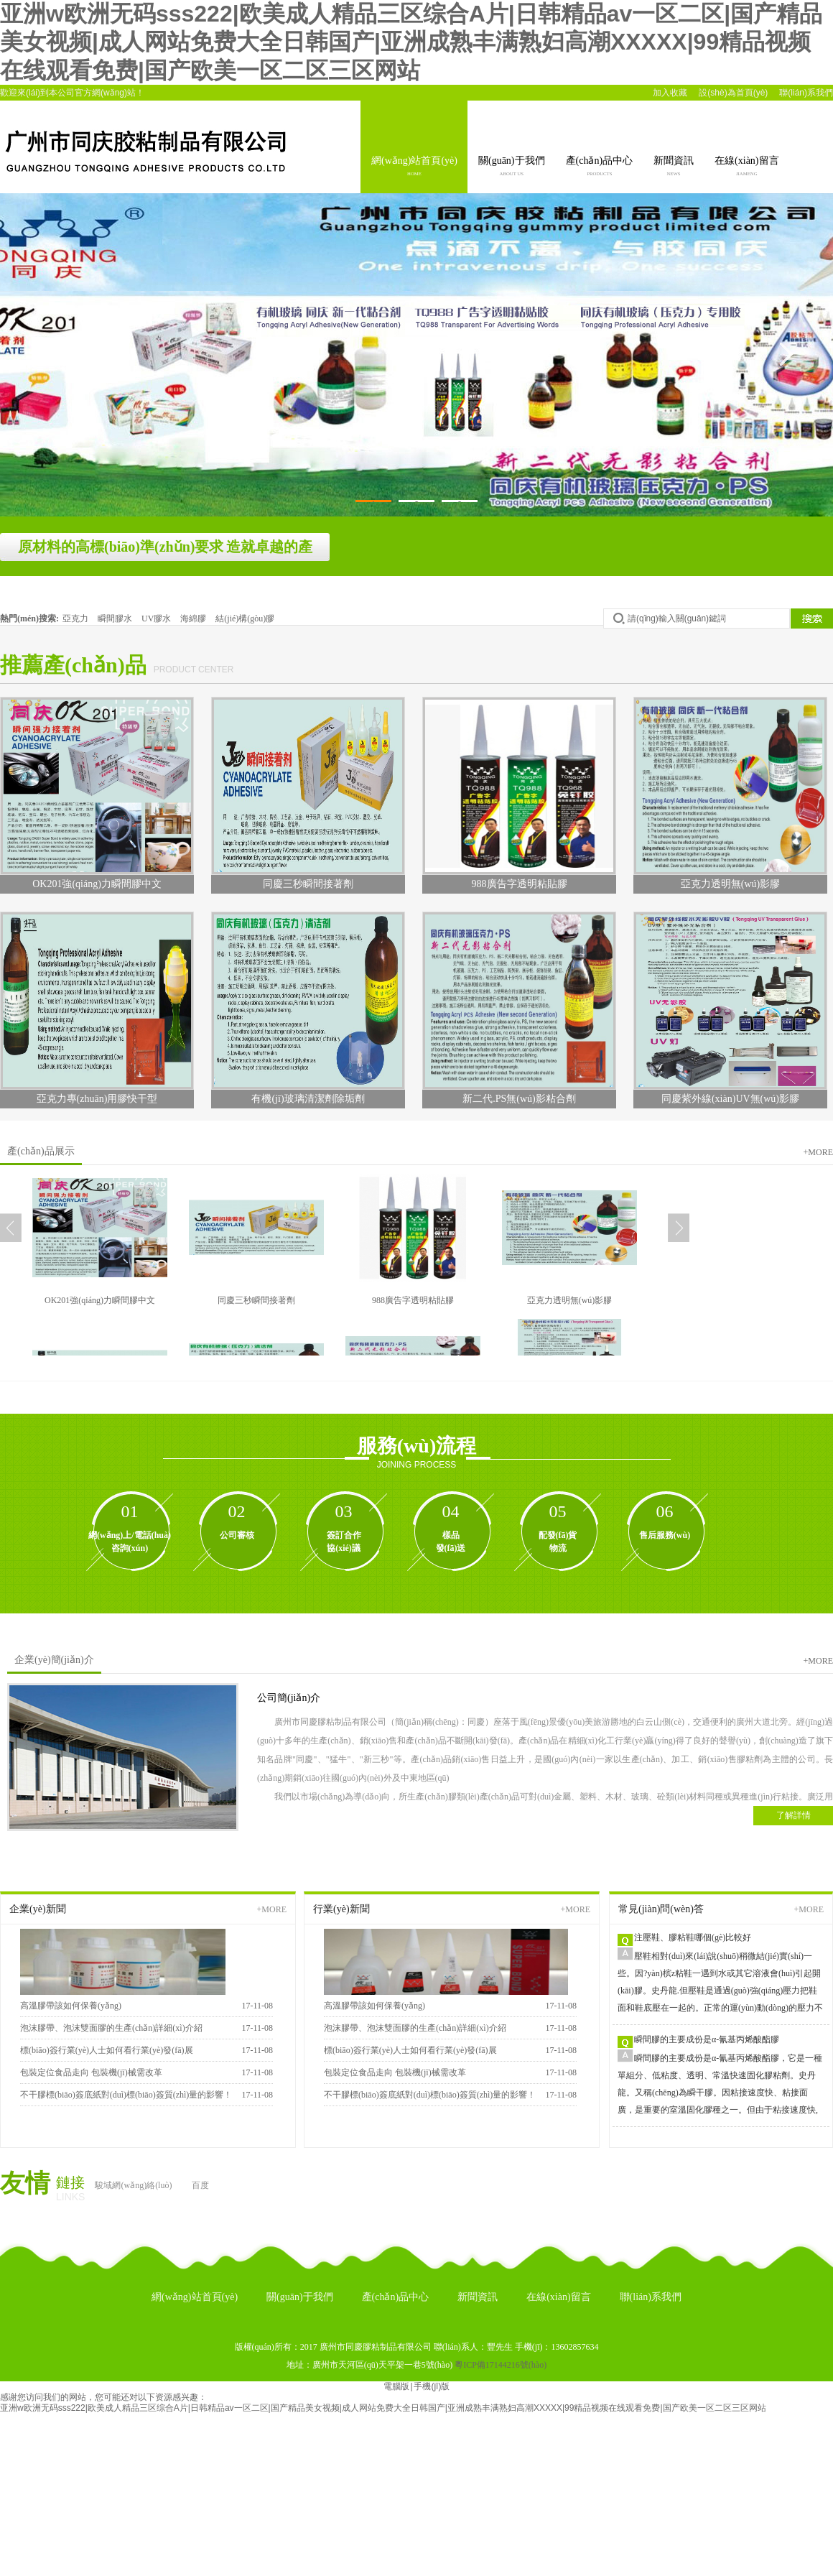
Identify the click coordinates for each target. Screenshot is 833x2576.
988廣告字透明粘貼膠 (413, 1300)
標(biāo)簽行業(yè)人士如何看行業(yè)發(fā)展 (106, 2050)
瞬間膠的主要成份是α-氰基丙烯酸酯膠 (706, 2039)
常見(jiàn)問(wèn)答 (661, 1909)
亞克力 (76, 618)
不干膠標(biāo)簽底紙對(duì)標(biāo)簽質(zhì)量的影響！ (126, 2095)
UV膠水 (157, 618)
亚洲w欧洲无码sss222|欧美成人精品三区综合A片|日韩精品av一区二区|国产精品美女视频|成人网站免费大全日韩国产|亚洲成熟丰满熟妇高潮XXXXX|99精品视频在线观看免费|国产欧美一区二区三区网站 (411, 42)
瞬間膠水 (116, 618)
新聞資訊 (673, 167)
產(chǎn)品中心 (599, 167)
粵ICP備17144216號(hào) (500, 2365)
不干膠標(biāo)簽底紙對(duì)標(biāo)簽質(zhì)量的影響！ (430, 2095)
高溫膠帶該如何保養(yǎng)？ (70, 2006)
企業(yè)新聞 (37, 1909)
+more (818, 1152)
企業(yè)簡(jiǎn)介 (54, 1659)
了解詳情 (793, 1815)
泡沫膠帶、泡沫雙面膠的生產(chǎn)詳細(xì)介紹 (415, 2028)
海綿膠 (194, 618)
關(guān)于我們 (511, 167)
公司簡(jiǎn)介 (288, 1697)
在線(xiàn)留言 (746, 167)
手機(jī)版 (432, 2386)
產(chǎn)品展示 (41, 1151)
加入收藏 (670, 93)
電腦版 (396, 2386)
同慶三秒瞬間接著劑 (256, 1300)
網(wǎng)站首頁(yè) (414, 167)
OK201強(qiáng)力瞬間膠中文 (100, 1300)
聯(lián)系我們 (806, 93)
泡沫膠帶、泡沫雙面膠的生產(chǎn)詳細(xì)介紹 (111, 2028)
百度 (200, 2185)
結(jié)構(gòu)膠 (244, 618)
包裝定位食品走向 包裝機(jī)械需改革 (91, 2072)
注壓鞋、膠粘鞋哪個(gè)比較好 (692, 1937)
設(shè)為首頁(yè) (733, 93)
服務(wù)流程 (416, 1446)
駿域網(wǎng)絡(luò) (133, 2185)
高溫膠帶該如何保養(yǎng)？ (374, 2006)
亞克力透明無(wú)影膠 (570, 1300)
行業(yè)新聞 (341, 1909)
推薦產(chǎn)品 (73, 665)
